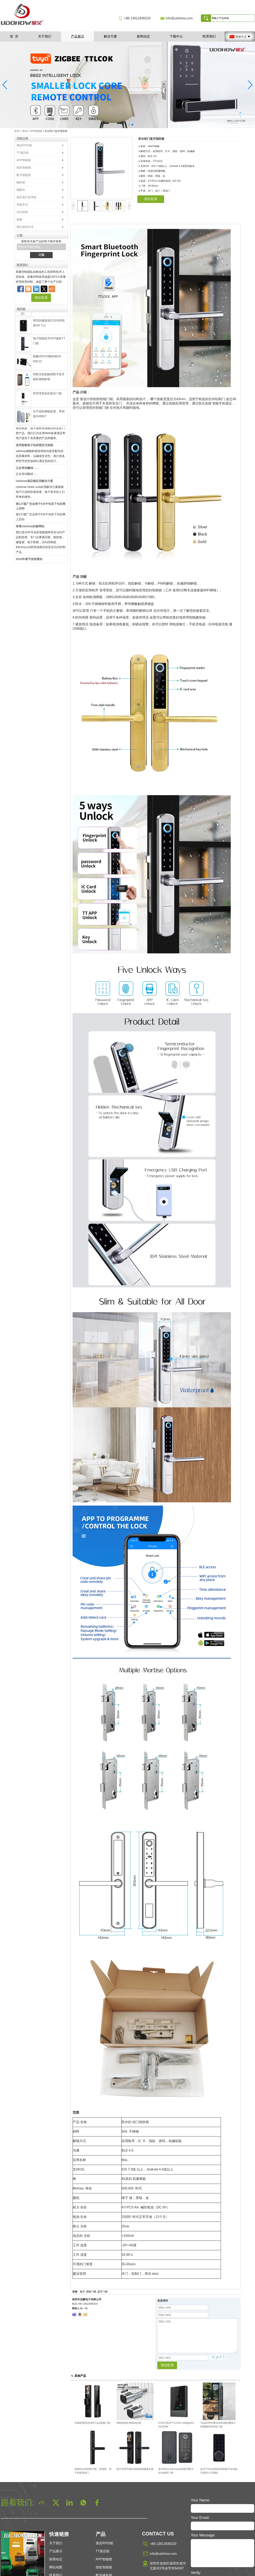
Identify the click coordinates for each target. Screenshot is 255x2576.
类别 (24, 131)
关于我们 (44, 36)
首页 (16, 131)
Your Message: (203, 2535)
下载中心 (176, 36)
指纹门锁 (91, 2291)
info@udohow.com (179, 18)
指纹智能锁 (23, 167)
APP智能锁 (36, 131)
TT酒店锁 (22, 152)
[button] (122, 124)
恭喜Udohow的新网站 (30, 529)
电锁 (19, 219)
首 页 (14, 36)
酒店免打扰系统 (26, 197)
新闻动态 (143, 36)
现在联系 (41, 297)
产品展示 (77, 36)
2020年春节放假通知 (29, 562)
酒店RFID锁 (24, 145)
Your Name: (200, 2500)
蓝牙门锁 (102, 2291)
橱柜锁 (20, 182)
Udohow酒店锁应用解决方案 (34, 484)
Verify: (196, 2573)
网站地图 (55, 2567)
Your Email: (200, 2518)
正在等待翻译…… (27, 471)
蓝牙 (82, 2291)
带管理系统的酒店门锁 (47, 396)
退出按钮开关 (25, 227)
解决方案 (110, 36)
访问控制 (22, 212)
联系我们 (209, 36)
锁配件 (20, 189)
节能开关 (22, 204)
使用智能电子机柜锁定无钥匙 (34, 448)
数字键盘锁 (23, 175)
